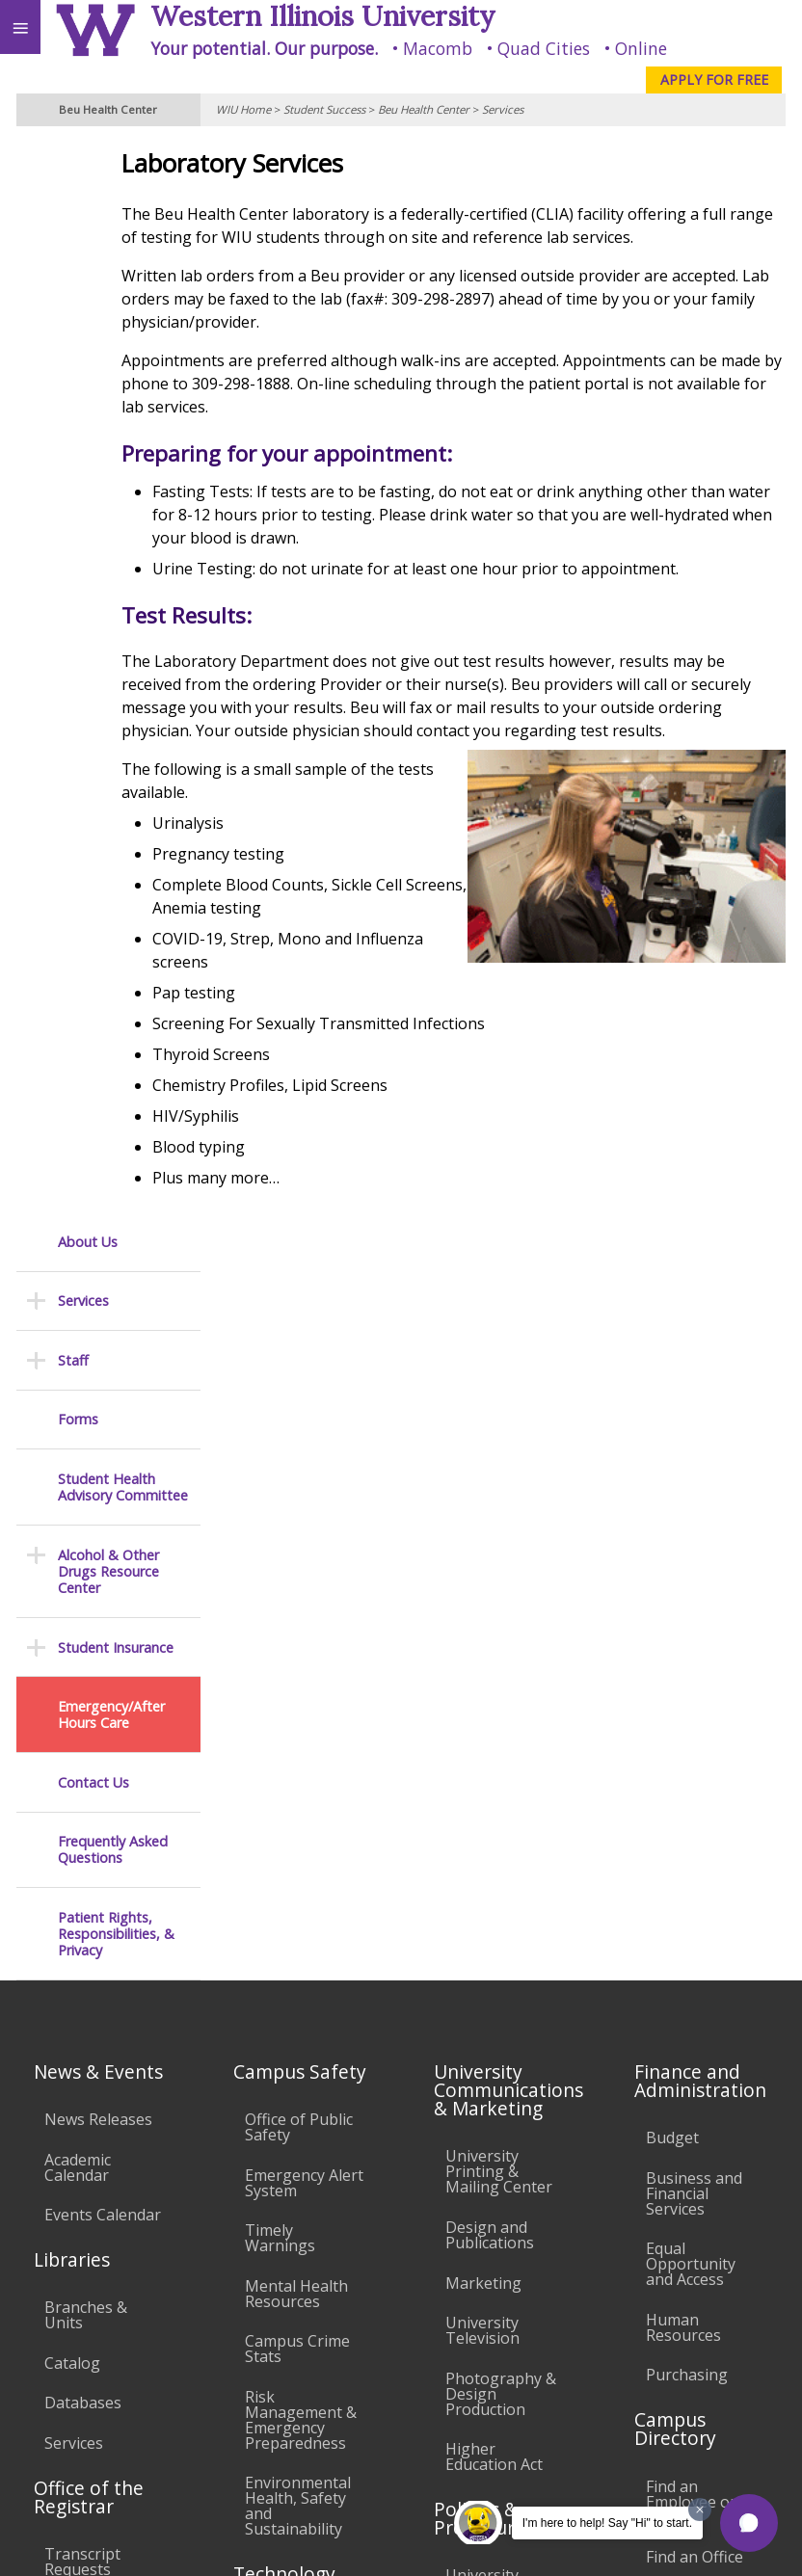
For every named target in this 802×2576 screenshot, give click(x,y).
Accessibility (55, 2420)
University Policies (482, 1862)
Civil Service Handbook (487, 2114)
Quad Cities (543, 48)
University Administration (699, 1939)
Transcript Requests (82, 1839)
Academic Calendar (77, 1445)
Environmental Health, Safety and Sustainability (298, 1785)
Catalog (72, 1641)
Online (641, 48)
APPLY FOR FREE (714, 79)
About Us (88, 162)
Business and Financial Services (694, 1472)
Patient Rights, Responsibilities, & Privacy (116, 855)
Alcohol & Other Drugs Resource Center (108, 492)
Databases (82, 1680)
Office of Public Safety (299, 1405)
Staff (73, 281)
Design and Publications (489, 1513)
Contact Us (93, 703)
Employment (167, 2420)
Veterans (393, 2420)
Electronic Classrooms (287, 1966)
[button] (749, 2523)
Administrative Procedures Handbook (497, 2051)
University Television (482, 1608)
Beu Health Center (423, 109)
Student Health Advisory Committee (123, 408)
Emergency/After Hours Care (111, 635)
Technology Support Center (301, 2077)
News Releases (98, 1397)
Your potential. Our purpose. (264, 48)
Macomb (437, 48)
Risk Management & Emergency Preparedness (301, 1698)
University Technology (288, 2132)
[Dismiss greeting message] (699, 2509)
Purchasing (687, 1653)
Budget (672, 1415)
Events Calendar (102, 1492)
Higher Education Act (494, 1734)
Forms (78, 340)
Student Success (324, 109)
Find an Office (694, 1835)
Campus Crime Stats (297, 1626)
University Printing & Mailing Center (498, 1449)
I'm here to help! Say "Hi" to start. (607, 2523)
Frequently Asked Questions (113, 770)
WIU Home (243, 109)
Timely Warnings (280, 1516)
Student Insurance (116, 568)
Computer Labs (301, 1918)
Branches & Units (85, 1593)
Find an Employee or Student (691, 1780)
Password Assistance (283, 2022)
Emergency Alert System (304, 1461)
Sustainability (286, 2420)
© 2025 (392, 2541)
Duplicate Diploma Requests (78, 1903)
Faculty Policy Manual (493, 1988)
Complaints (486, 2233)
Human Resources (683, 1605)
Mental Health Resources (296, 1572)
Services (502, 109)
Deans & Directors (679, 1883)
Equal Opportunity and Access (690, 1542)
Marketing (483, 1561)
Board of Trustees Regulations (488, 1925)
